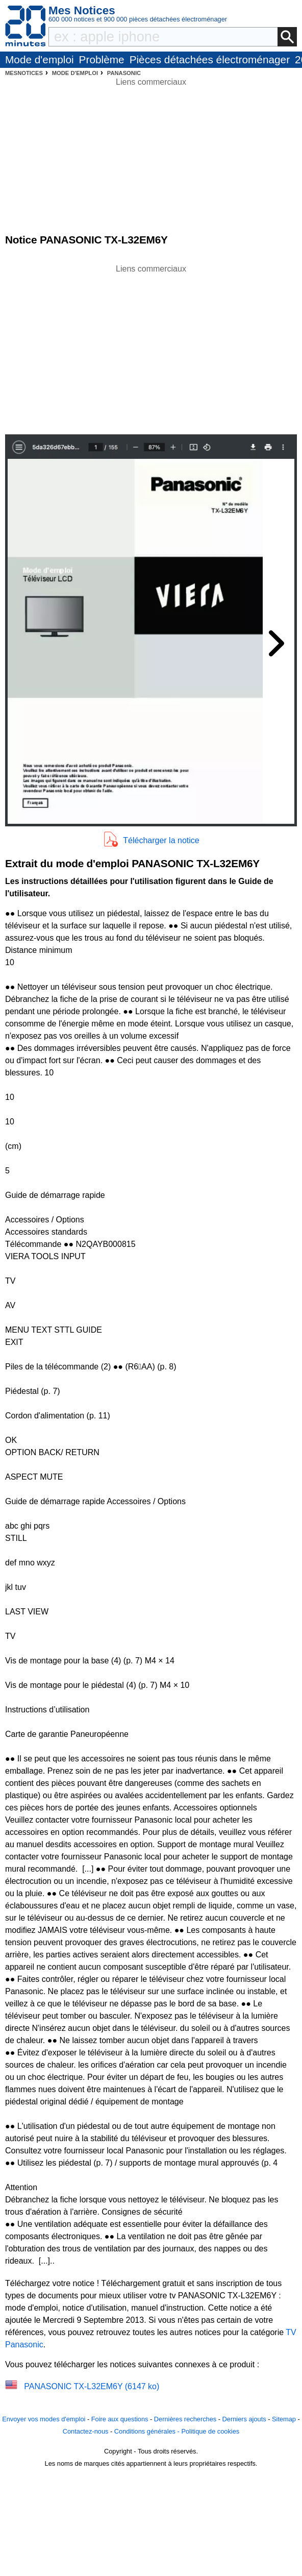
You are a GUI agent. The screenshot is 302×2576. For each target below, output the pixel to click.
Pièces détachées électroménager (210, 59)
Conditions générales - (148, 2431)
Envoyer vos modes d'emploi (43, 2419)
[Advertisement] (151, 346)
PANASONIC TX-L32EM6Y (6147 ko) (91, 2386)
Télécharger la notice (161, 840)
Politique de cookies (210, 2431)
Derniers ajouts (244, 2419)
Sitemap (284, 2419)
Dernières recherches (185, 2419)
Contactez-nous (86, 2431)
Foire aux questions (119, 2419)
